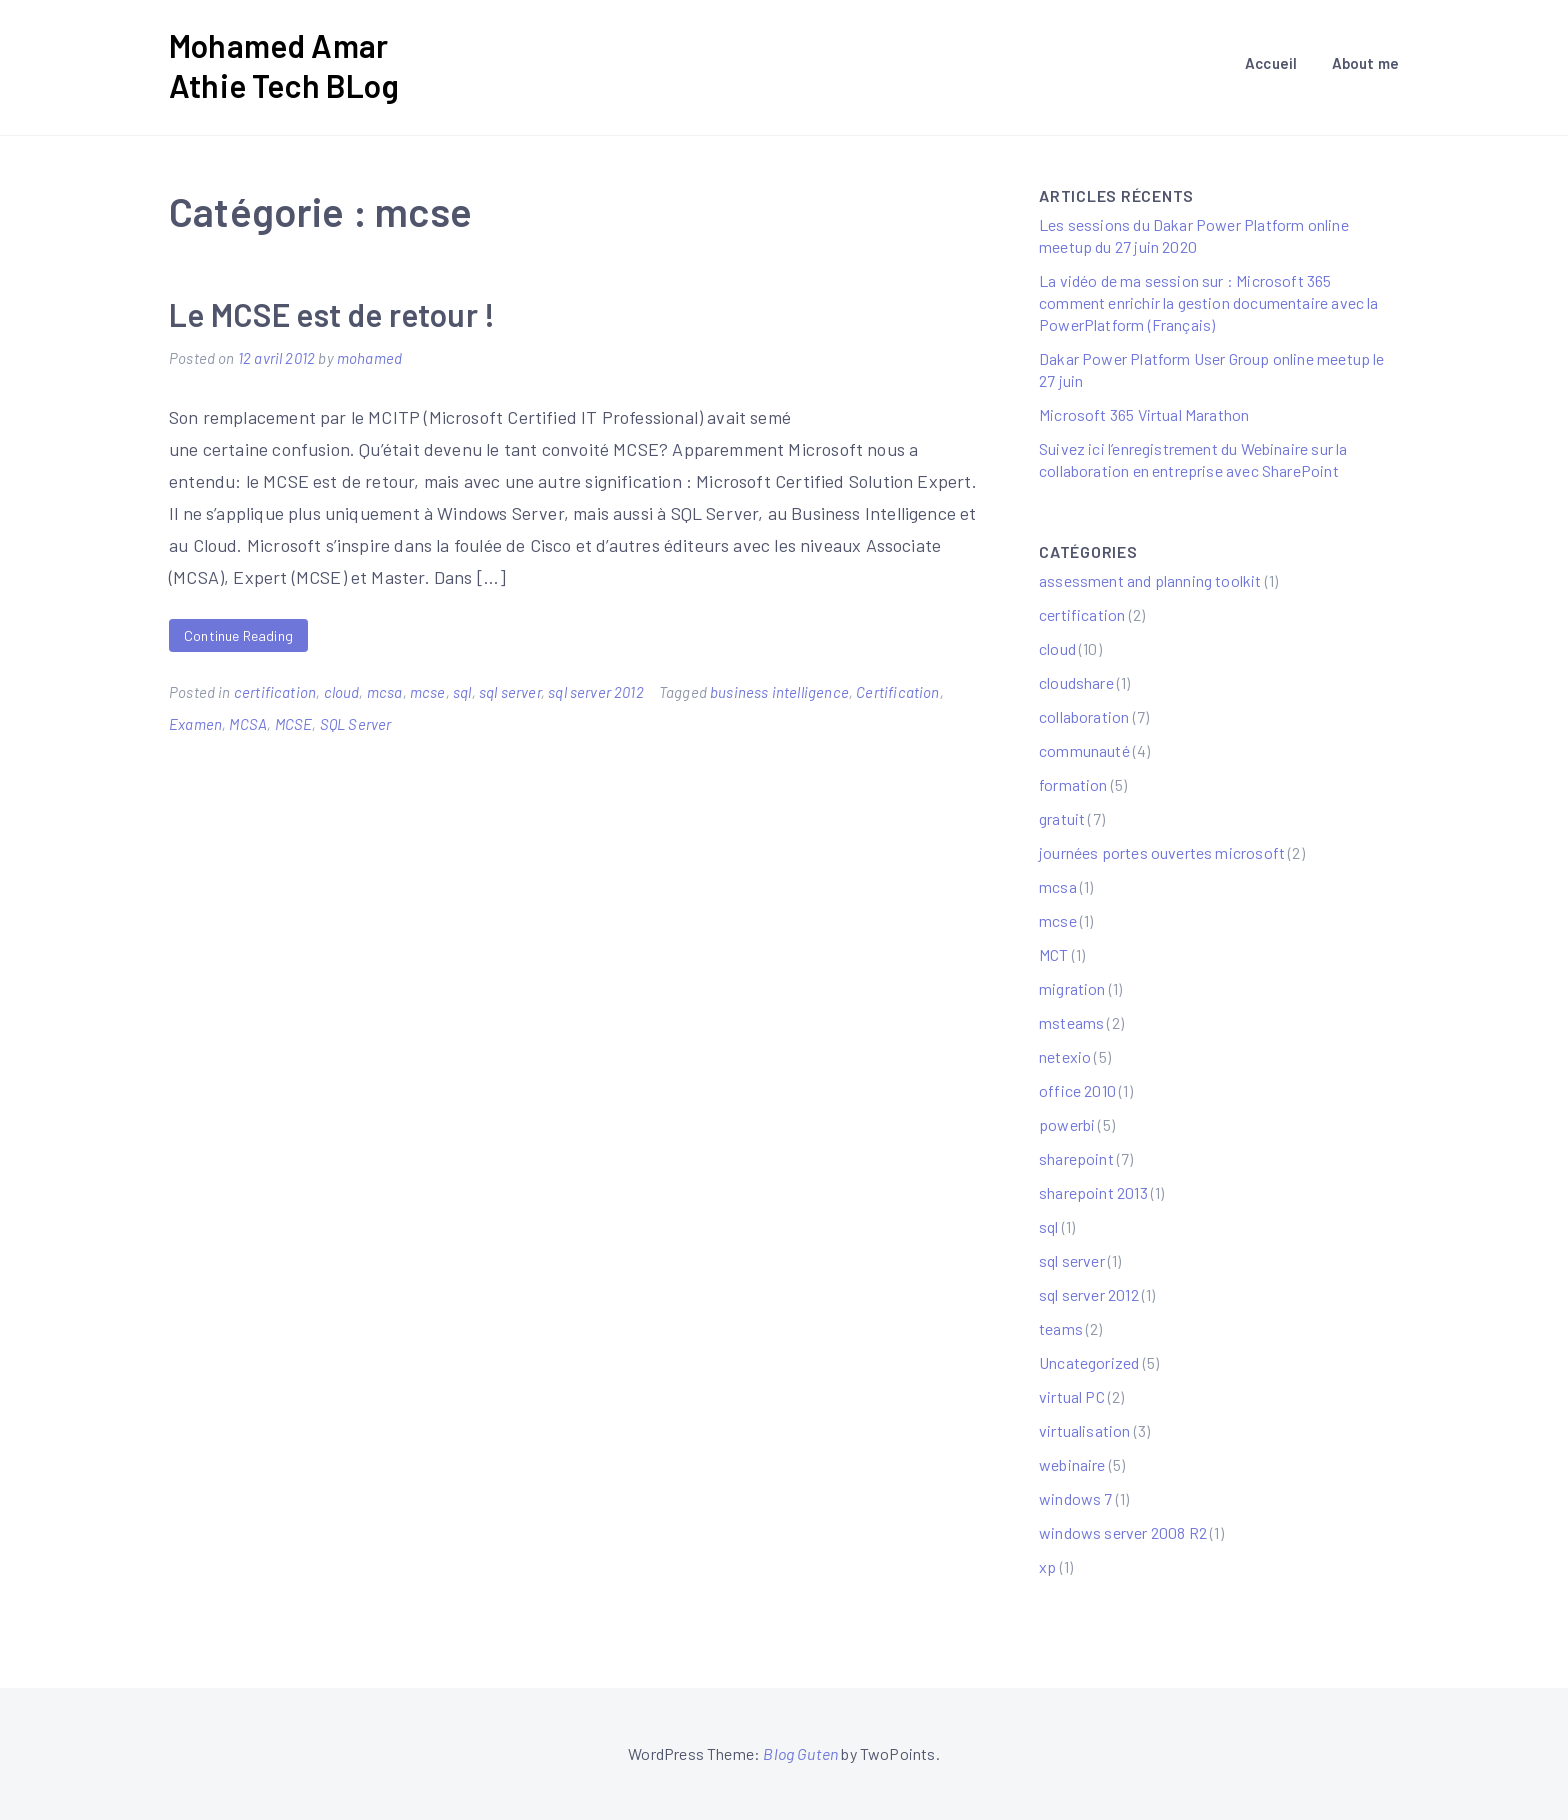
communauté (1084, 750)
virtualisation (1085, 1430)
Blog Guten (800, 1753)
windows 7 (1076, 1498)
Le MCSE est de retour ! (332, 314)
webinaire (1072, 1464)
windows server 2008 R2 (1123, 1532)
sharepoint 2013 (1093, 1192)
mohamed (369, 358)
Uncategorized (1089, 1362)
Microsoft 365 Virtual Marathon (1144, 414)
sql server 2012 (596, 692)
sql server (510, 692)
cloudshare (1076, 682)
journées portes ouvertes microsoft (1162, 852)
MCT (1054, 954)
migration (1072, 988)
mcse (428, 692)
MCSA (248, 724)
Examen (195, 724)
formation (1073, 784)
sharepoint (1076, 1158)
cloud (342, 692)
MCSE (294, 724)
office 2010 (1077, 1090)
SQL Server (356, 724)
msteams (1071, 1022)
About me (1365, 63)
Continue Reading (238, 635)
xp (1047, 1566)
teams (1061, 1328)
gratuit (1062, 818)
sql (462, 692)
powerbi (1067, 1124)
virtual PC (1072, 1396)
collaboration (1084, 716)
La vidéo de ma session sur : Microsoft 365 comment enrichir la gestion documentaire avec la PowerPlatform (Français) (1209, 302)
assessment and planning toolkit (1150, 580)
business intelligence (779, 692)
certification (275, 692)
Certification (897, 692)
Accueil (1271, 63)
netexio (1065, 1056)
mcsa (385, 692)
